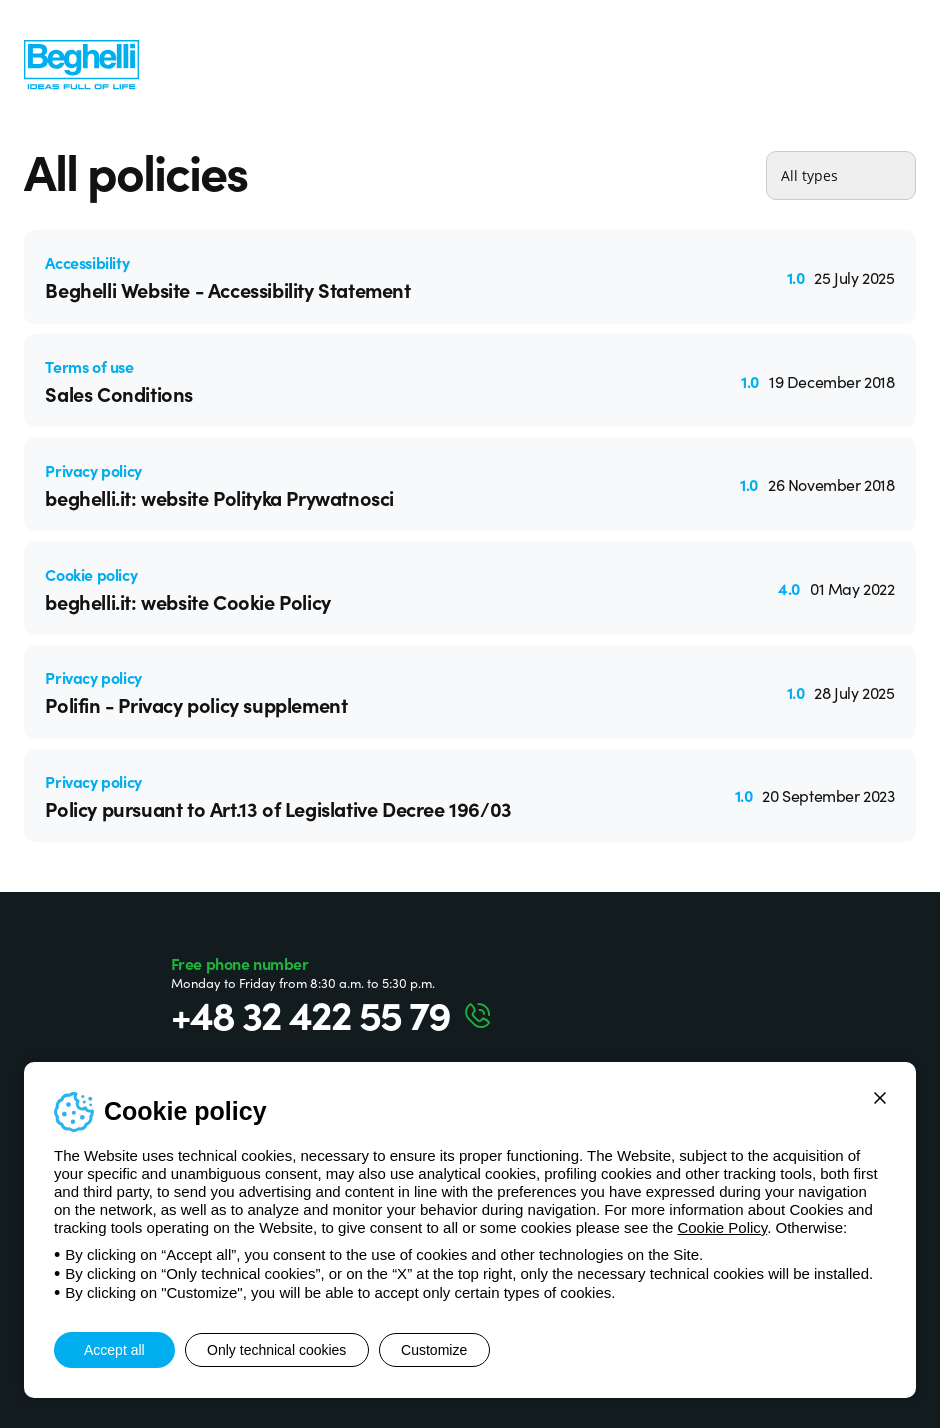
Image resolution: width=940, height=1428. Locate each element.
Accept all (114, 1350)
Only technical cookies (285, 1350)
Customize (460, 1350)
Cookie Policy (722, 1227)
